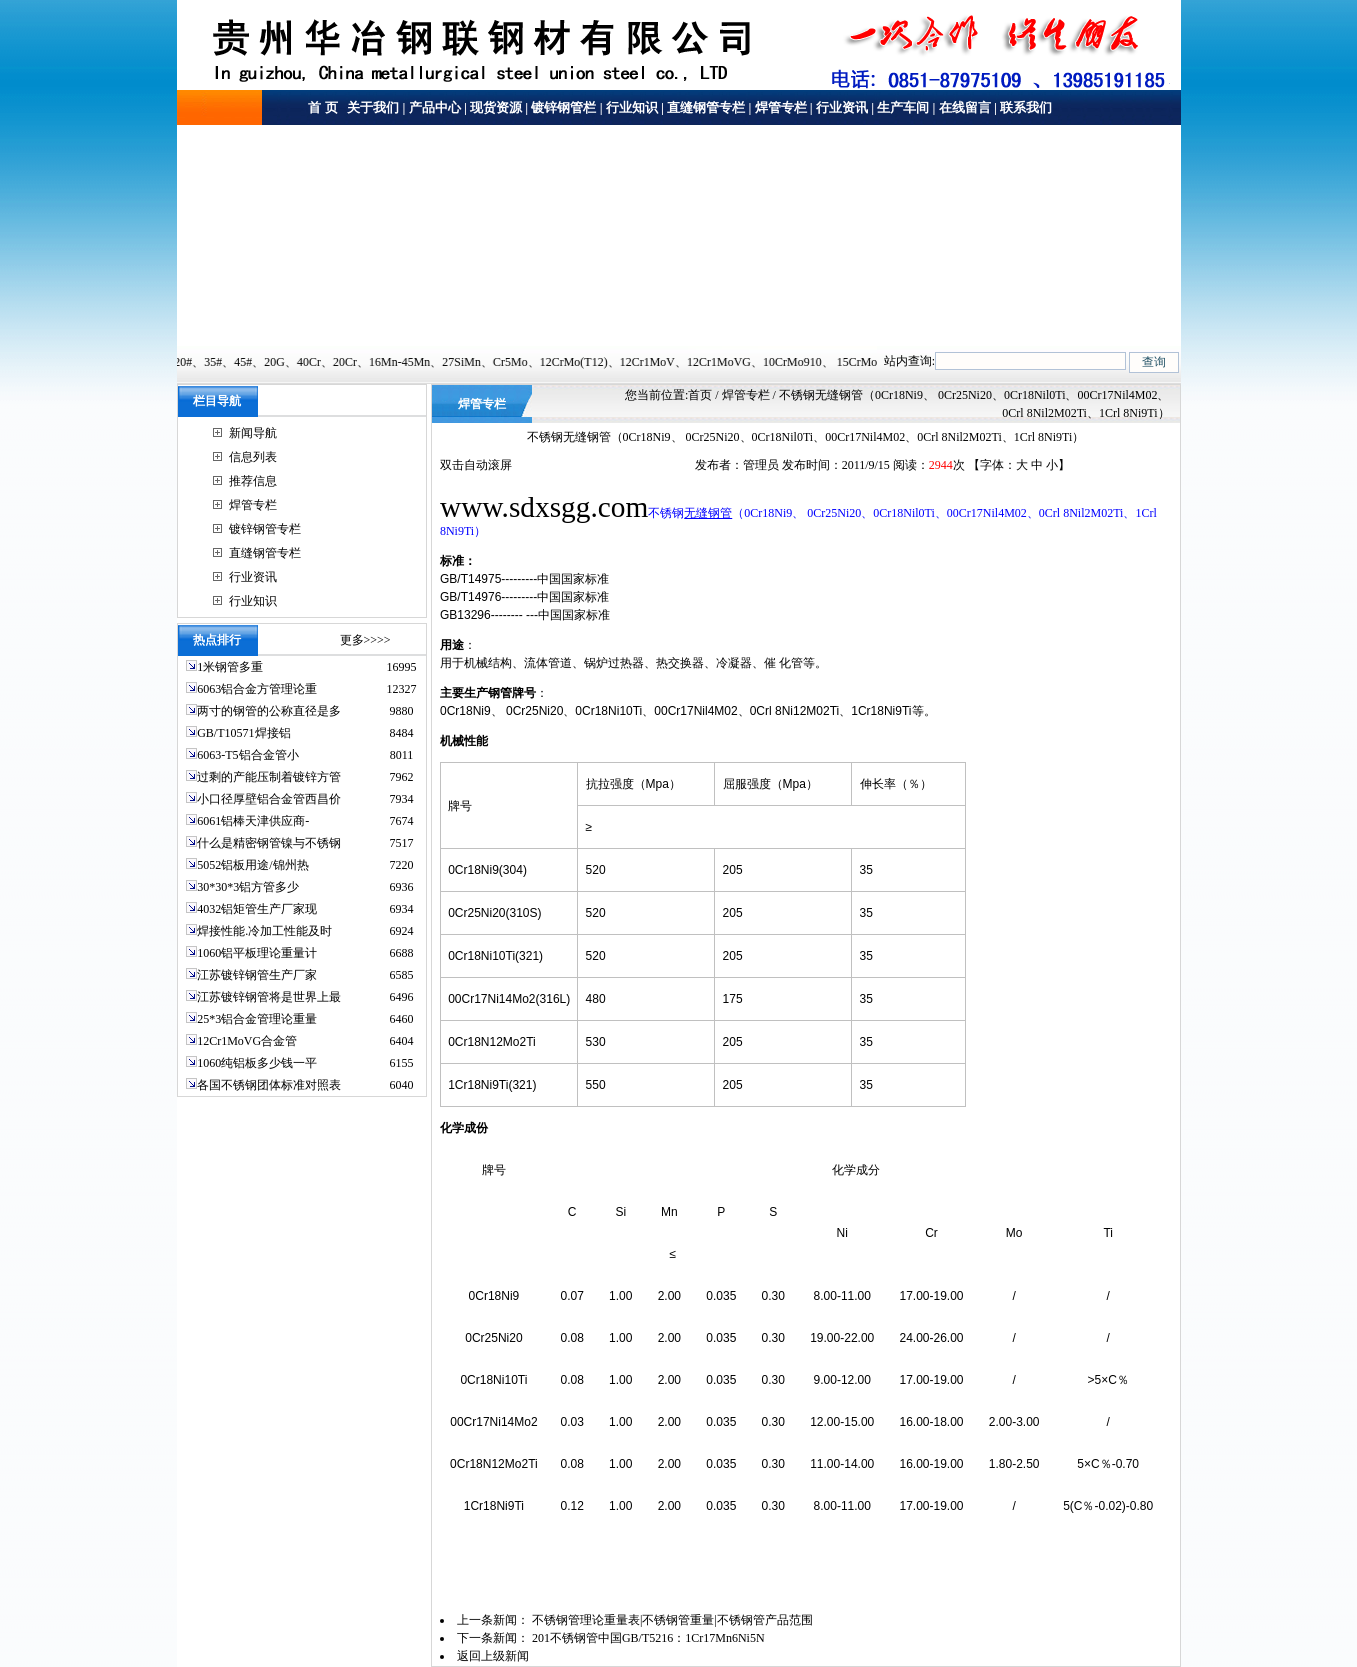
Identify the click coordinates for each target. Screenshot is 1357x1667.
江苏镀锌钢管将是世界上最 (269, 997)
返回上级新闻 (493, 1656)
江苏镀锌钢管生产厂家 (257, 975)
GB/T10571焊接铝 (243, 733)
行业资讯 (842, 107)
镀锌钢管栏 (563, 107)
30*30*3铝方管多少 (248, 887)
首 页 (322, 107)
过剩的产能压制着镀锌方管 (269, 777)
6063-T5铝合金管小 (247, 755)
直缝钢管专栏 (706, 107)
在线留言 (965, 107)
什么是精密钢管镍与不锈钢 (269, 843)
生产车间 (903, 107)
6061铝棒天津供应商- (253, 821)
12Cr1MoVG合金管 (247, 1041)
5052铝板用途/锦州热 (252, 865)
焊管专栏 (781, 107)
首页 (700, 395)
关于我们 (371, 107)
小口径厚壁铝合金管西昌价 (269, 799)
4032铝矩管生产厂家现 (257, 909)
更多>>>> (365, 640)
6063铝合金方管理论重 (257, 689)
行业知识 (632, 107)
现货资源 (496, 107)
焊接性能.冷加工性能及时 (264, 931)
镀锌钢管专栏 (265, 529)
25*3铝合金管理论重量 (257, 1019)
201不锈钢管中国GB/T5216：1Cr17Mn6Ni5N (648, 1638)
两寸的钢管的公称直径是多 (269, 711)
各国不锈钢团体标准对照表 (269, 1085)
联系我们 (1026, 107)
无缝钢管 (708, 513)
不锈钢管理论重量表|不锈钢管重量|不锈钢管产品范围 (672, 1620)
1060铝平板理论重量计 (257, 953)
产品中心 (435, 107)
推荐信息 (253, 481)
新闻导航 (253, 433)
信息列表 (253, 457)
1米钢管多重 (231, 667)
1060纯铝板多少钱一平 (257, 1063)
